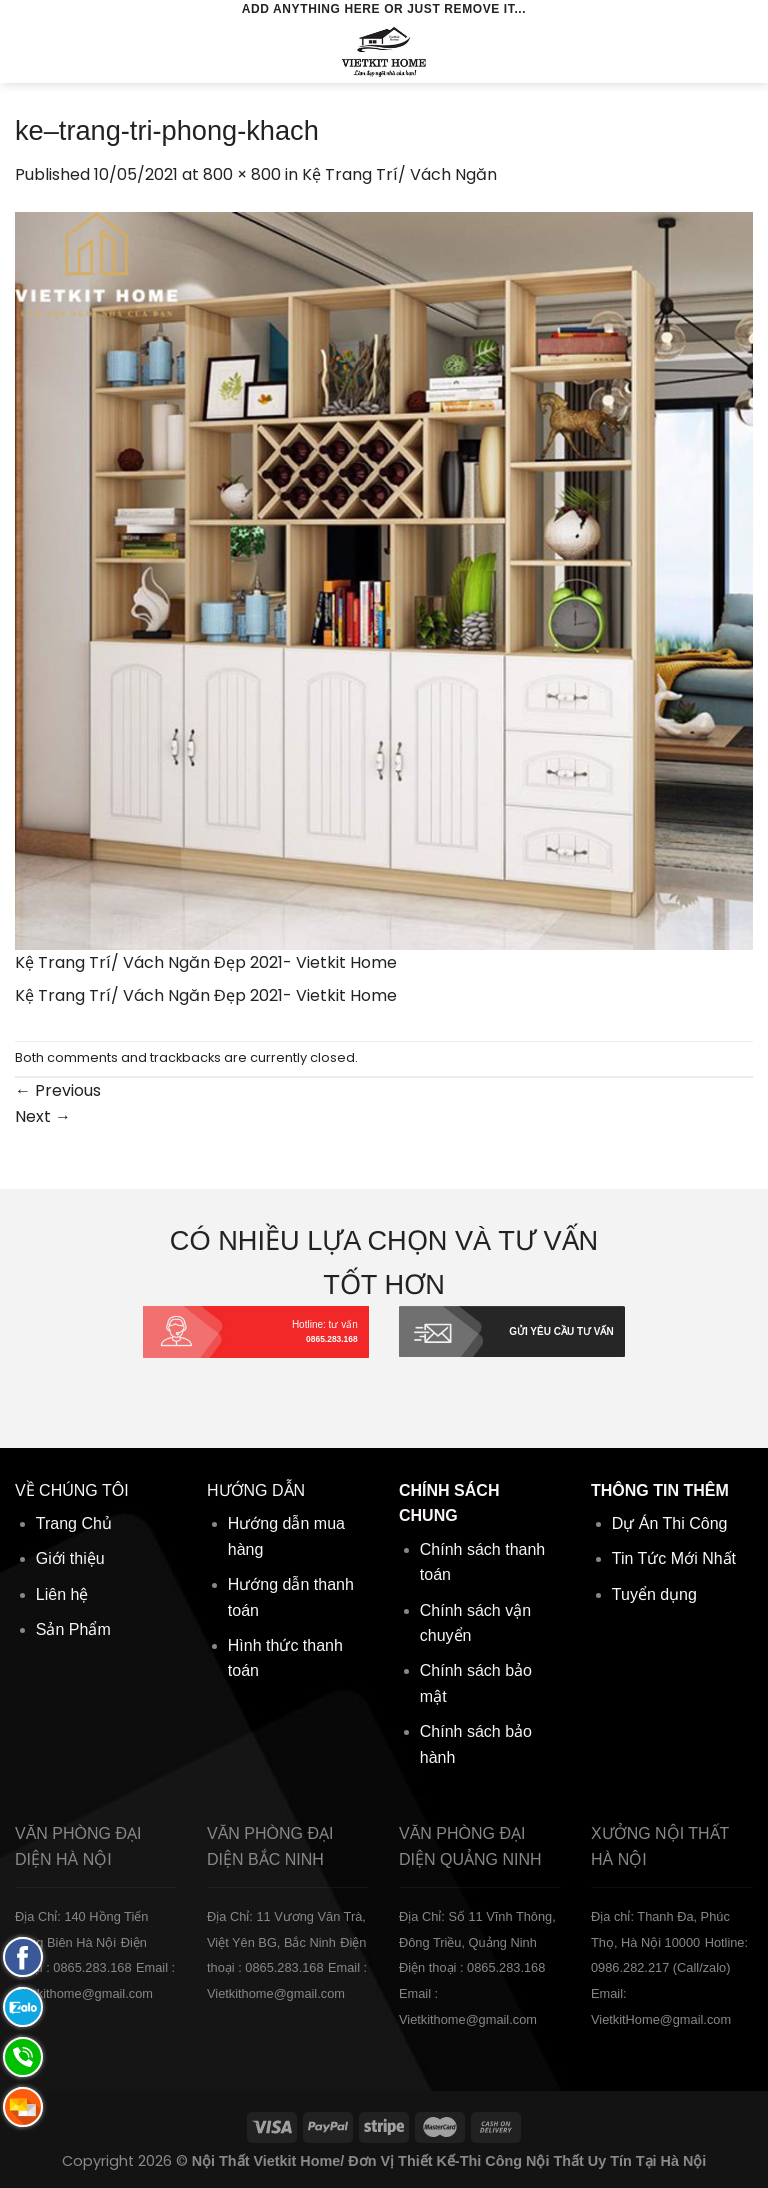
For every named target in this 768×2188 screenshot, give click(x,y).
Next (43, 1116)
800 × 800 (242, 174)
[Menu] (27, 51)
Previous (58, 1090)
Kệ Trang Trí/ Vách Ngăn (399, 174)
